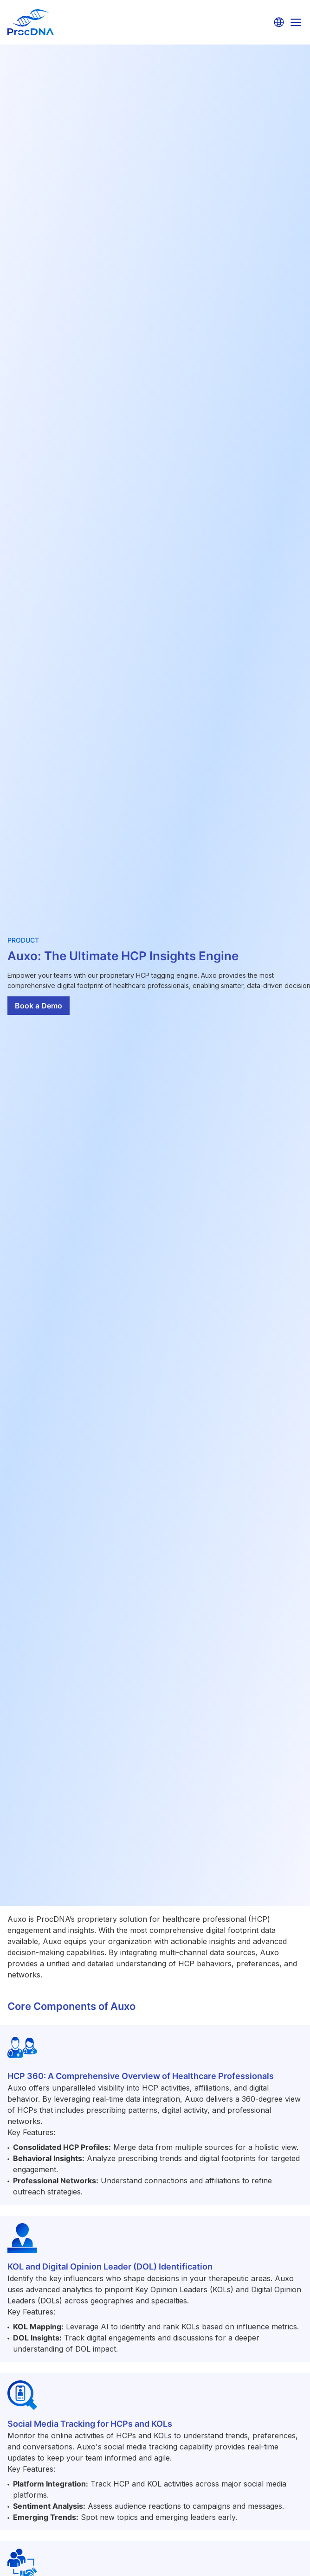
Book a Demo (38, 1005)
